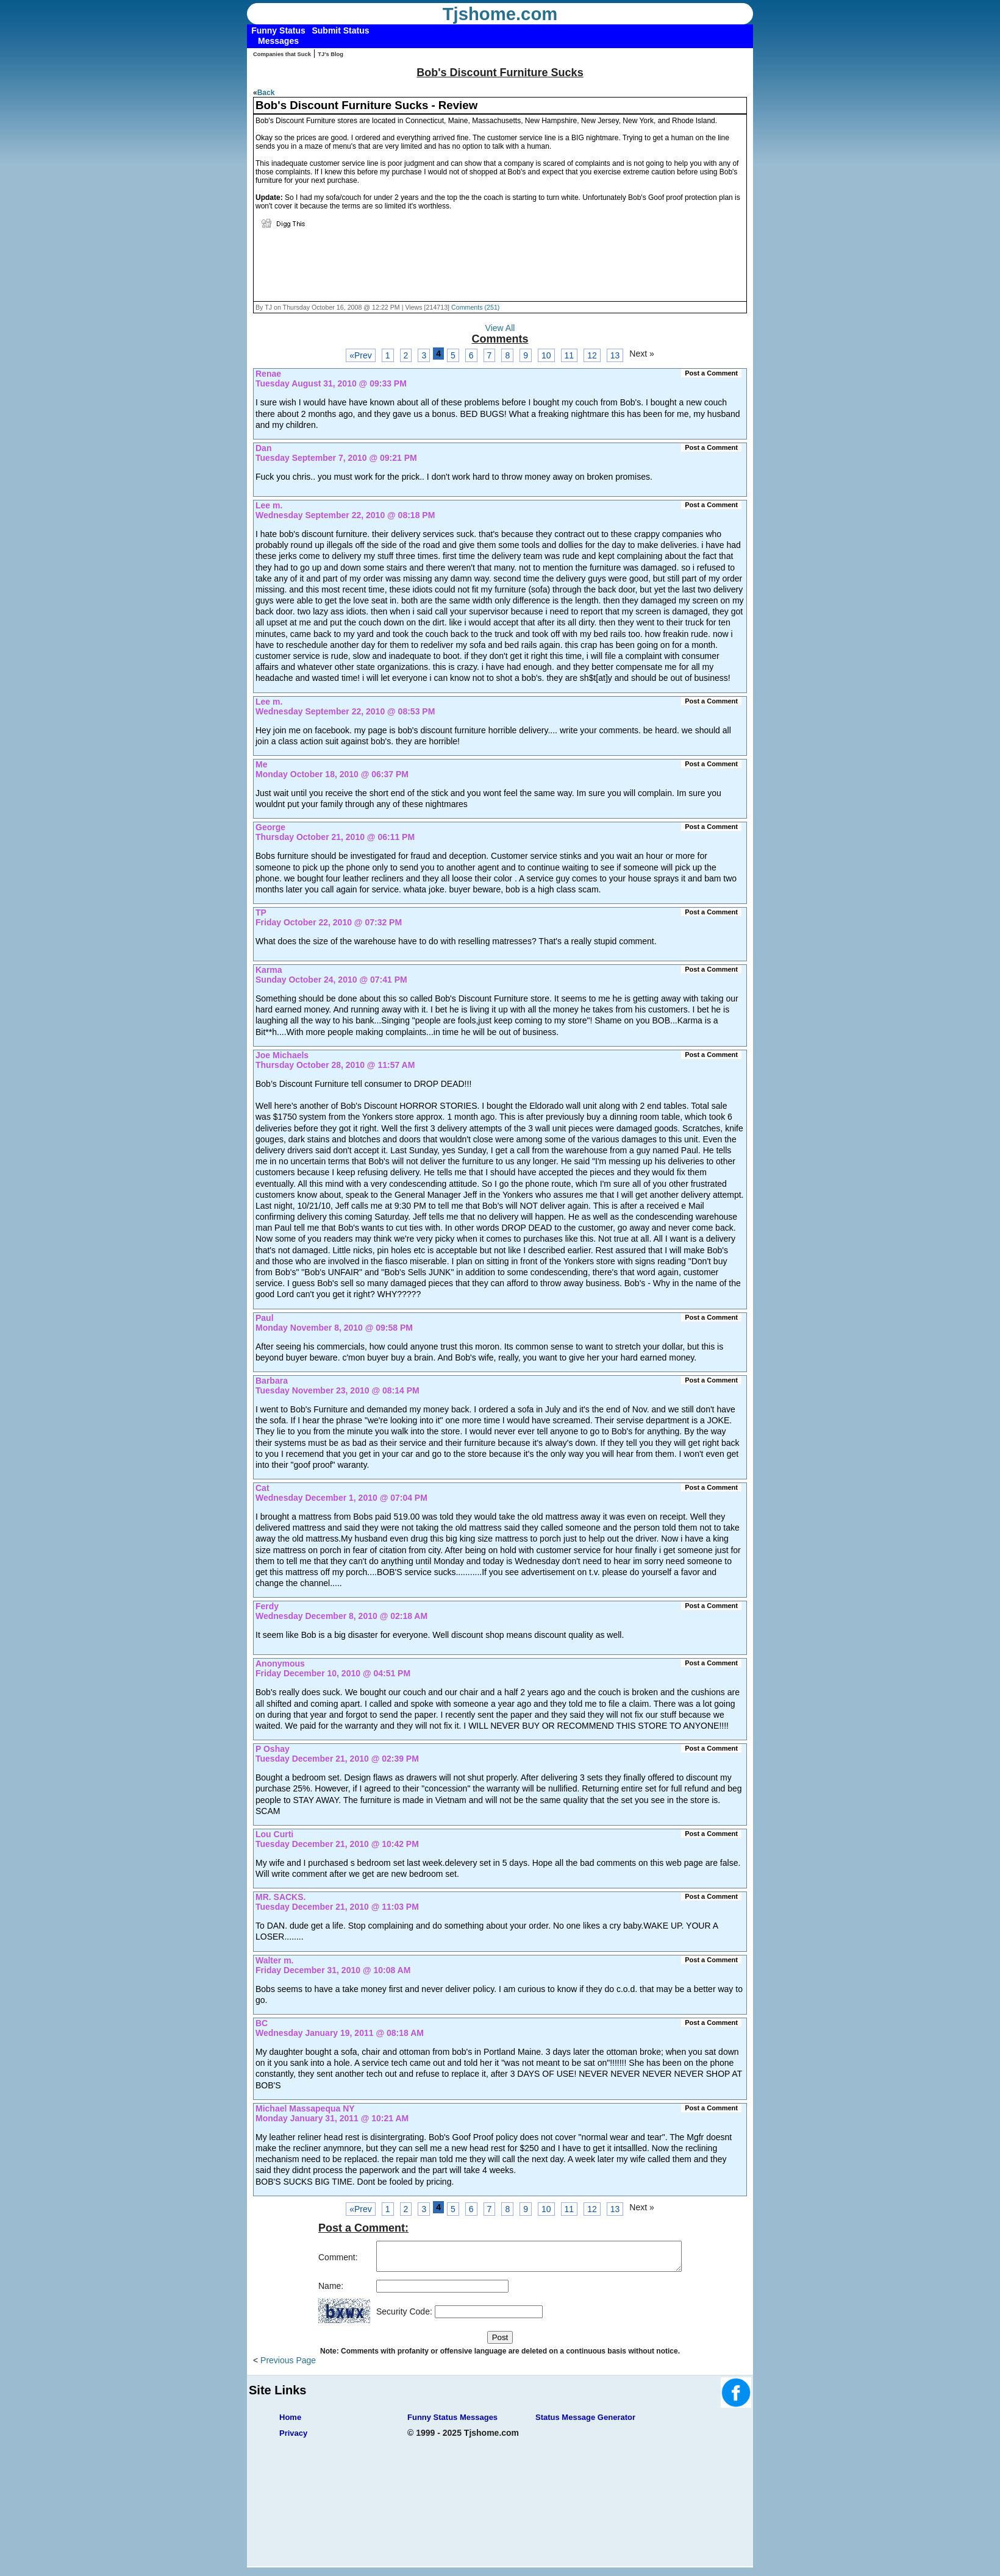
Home (290, 2422)
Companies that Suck (282, 54)
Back (266, 92)
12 (592, 355)
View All (500, 328)
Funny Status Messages (452, 2422)
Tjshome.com (500, 14)
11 (569, 355)
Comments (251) (475, 307)
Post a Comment (711, 373)
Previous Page (288, 2366)
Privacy (293, 2438)
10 (546, 355)
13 (615, 355)
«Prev (360, 355)
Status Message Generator (585, 2422)
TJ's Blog (330, 54)
